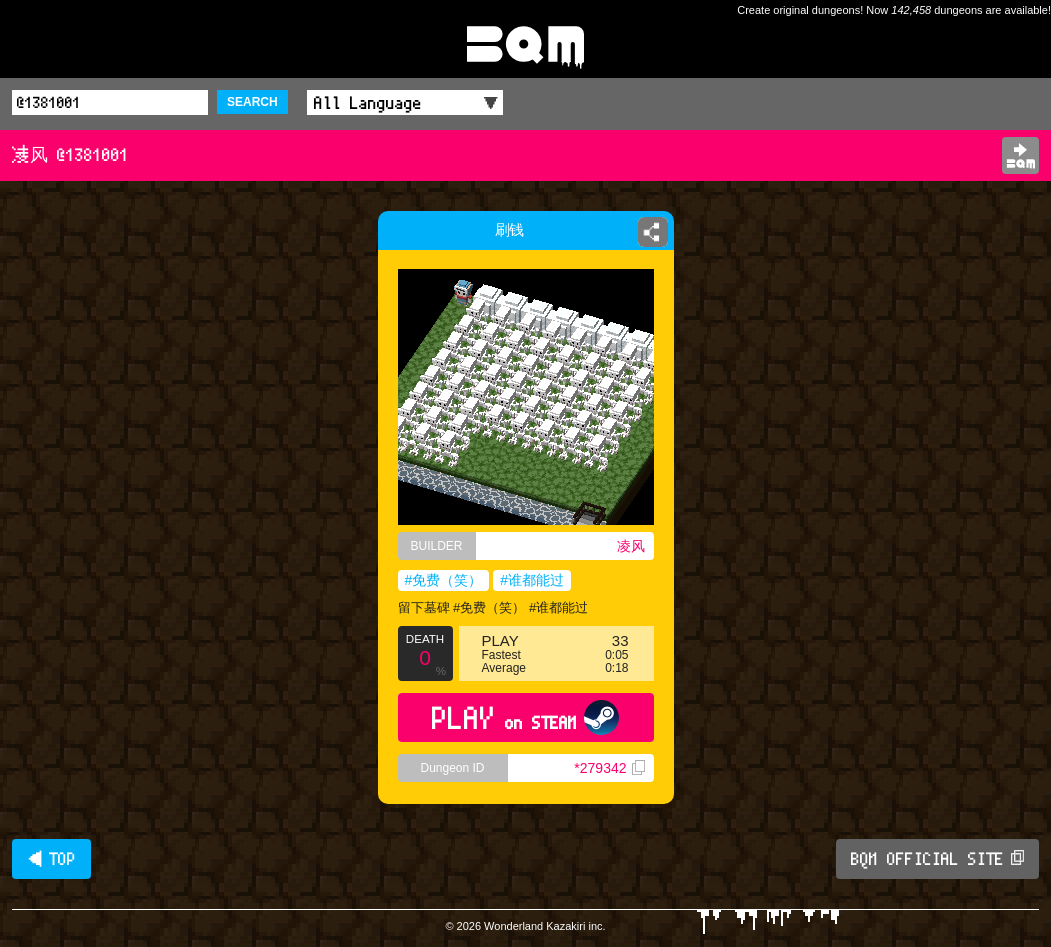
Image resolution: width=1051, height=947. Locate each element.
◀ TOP (51, 859)
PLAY (525, 717)
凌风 (631, 546)
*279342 (609, 768)
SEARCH (252, 102)
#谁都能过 (532, 580)
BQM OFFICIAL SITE (937, 859)
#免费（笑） (444, 580)
